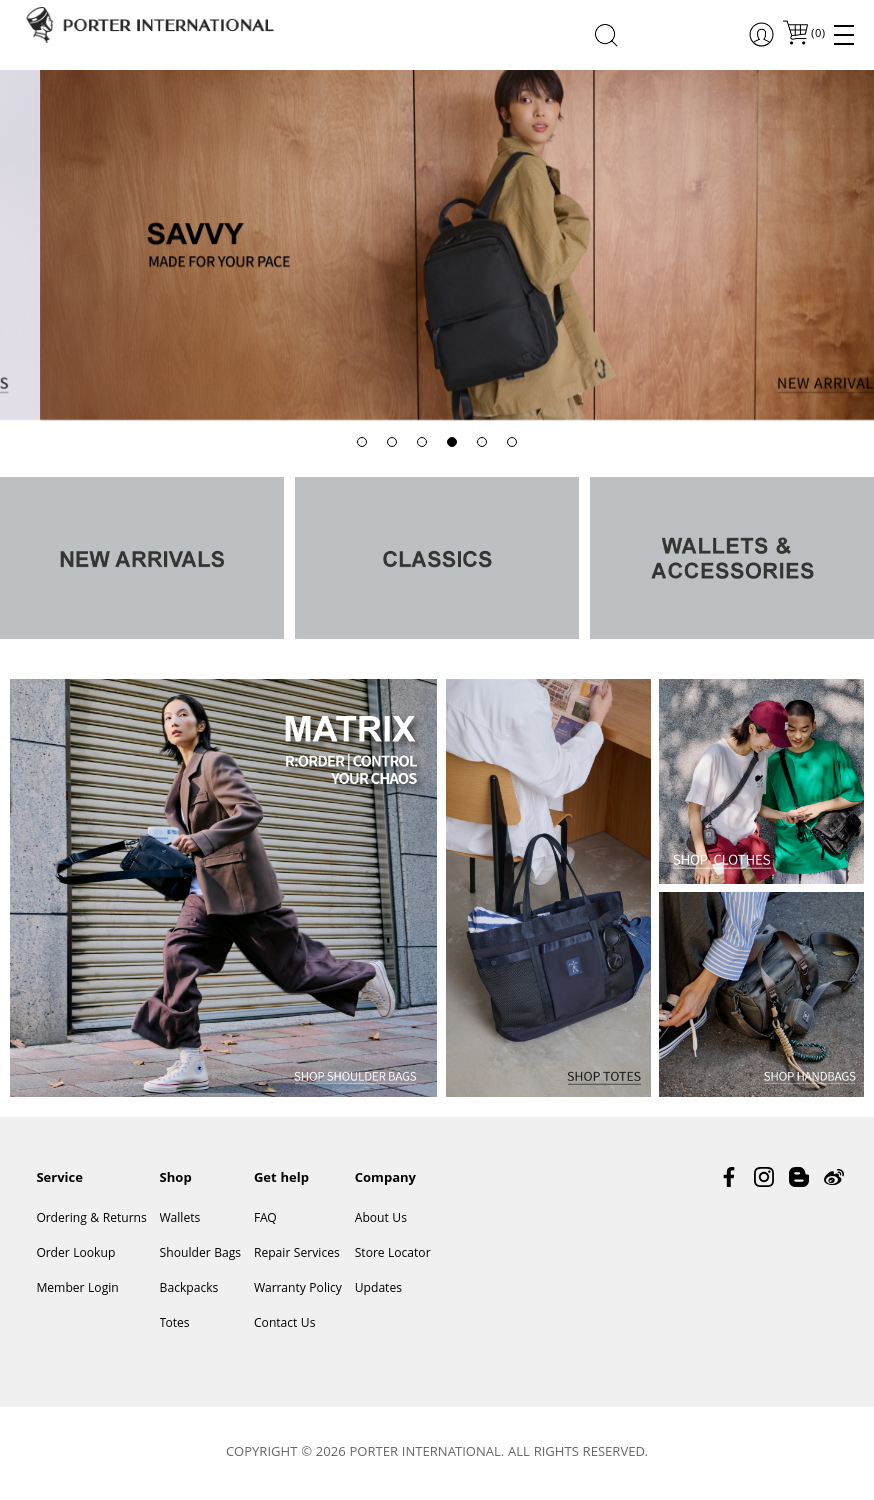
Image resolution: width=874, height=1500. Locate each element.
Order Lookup (75, 1254)
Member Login (77, 1289)
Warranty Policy (298, 1289)
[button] (362, 442)
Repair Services (297, 1254)
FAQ (265, 1219)
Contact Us (285, 1324)
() (817, 34)
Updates (378, 1289)
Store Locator (393, 1254)
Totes (175, 1324)
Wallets (180, 1219)
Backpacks (189, 1289)
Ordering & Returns (91, 1219)
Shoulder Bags (201, 1254)
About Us (381, 1219)
